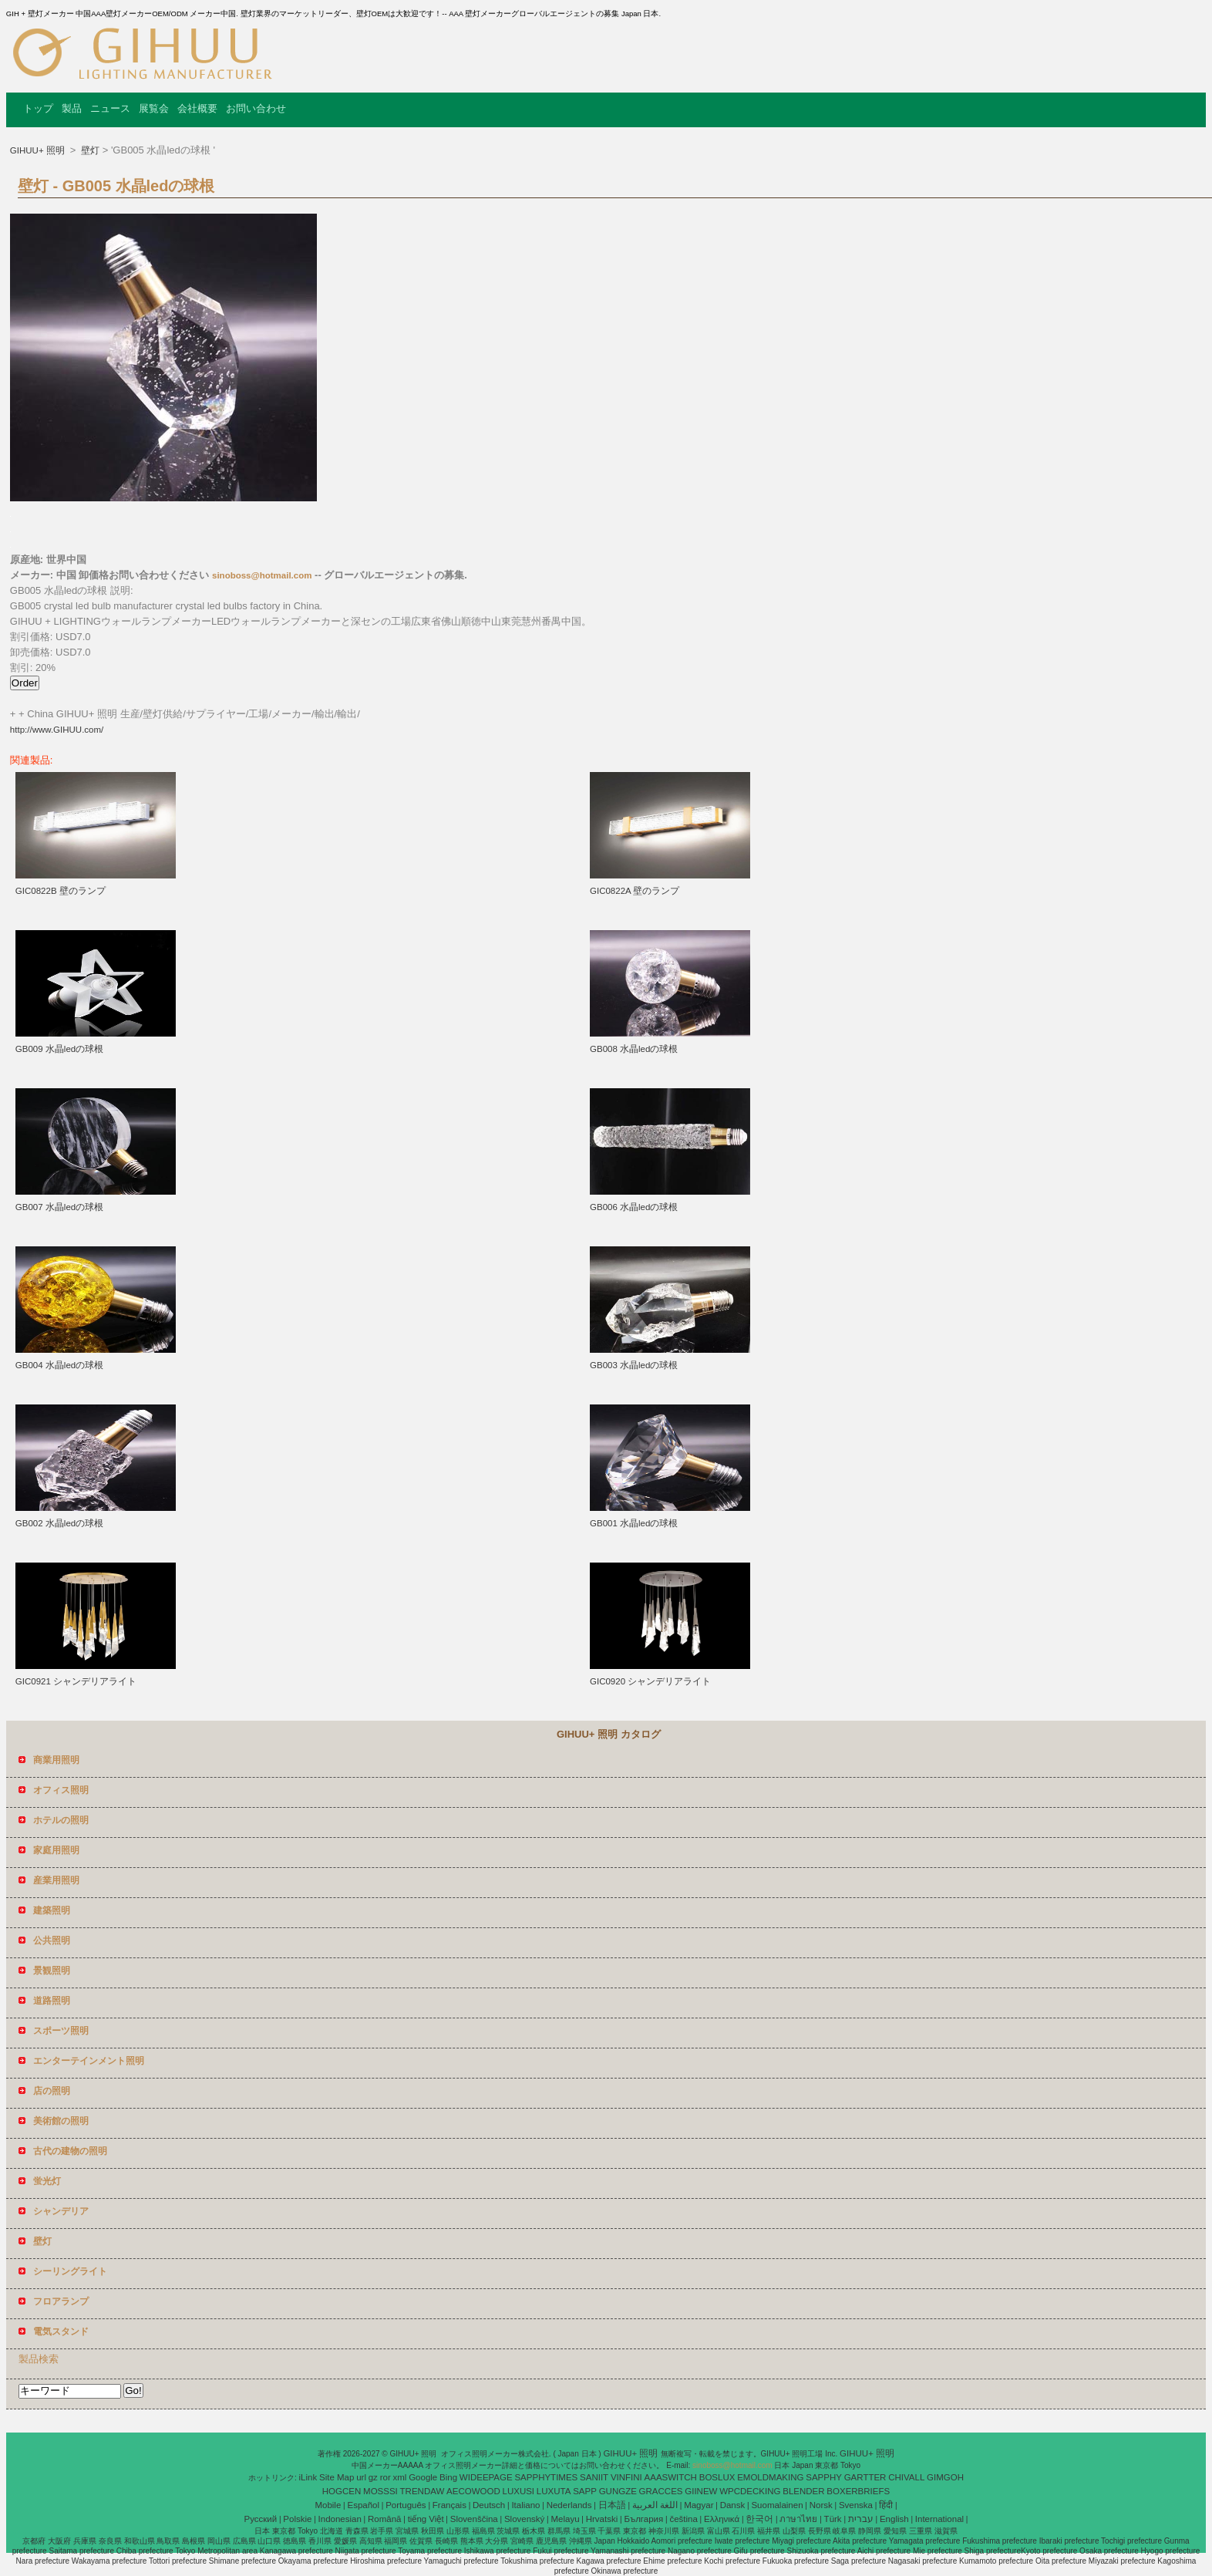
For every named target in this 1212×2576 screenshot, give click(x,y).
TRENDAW (422, 2491)
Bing (448, 2477)
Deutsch (489, 2505)
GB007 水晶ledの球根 (59, 1207)
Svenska (856, 2505)
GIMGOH (945, 2477)
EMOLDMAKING (770, 2477)
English (894, 2519)
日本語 (612, 2505)
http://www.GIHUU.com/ (56, 729)
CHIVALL (906, 2477)
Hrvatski (602, 2519)
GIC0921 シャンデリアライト (75, 1681)
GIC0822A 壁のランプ (634, 890)
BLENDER (803, 2491)
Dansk (733, 2505)
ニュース (110, 108)
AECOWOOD (473, 2491)
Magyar (698, 2505)
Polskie (297, 2519)
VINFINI (626, 2477)
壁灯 (89, 150)
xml (400, 2477)
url (361, 2477)
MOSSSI (380, 2491)
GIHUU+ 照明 (38, 150)
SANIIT (594, 2477)
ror (385, 2477)
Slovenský (524, 2519)
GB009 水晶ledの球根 (59, 1049)
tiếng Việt (426, 2519)
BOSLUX (717, 2477)
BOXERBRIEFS (858, 2491)
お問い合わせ (256, 108)
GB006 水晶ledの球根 (634, 1207)
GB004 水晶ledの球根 (59, 1365)
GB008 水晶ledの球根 (634, 1049)
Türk (833, 2519)
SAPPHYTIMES (545, 2477)
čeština (683, 2519)
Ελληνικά (721, 2519)
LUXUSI (519, 2491)
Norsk (821, 2505)
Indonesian (340, 2519)
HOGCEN (341, 2491)
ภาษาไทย (798, 2519)
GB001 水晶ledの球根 (634, 1523)
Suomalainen (777, 2505)
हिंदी (886, 2505)
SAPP (585, 2491)
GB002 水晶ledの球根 (59, 1523)
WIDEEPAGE (486, 2477)
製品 (72, 108)
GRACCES (661, 2491)
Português (405, 2505)
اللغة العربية (655, 2505)
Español (363, 2505)
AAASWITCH (671, 2477)
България (643, 2519)
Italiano (525, 2505)
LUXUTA (554, 2491)
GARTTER (865, 2477)
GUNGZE (618, 2491)
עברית (861, 2519)
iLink (308, 2477)
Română (384, 2519)
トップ (38, 108)
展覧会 (154, 108)
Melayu (564, 2519)
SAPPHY (824, 2477)
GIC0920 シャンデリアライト (650, 1681)
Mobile (328, 2505)
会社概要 (197, 108)
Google (423, 2477)
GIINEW (701, 2491)
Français (449, 2505)
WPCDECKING (749, 2491)
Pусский (261, 2519)
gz (373, 2477)
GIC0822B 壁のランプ (60, 890)
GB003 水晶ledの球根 (634, 1365)
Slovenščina (474, 2519)
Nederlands (569, 2505)
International (939, 2519)
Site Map (336, 2477)
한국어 (759, 2519)
